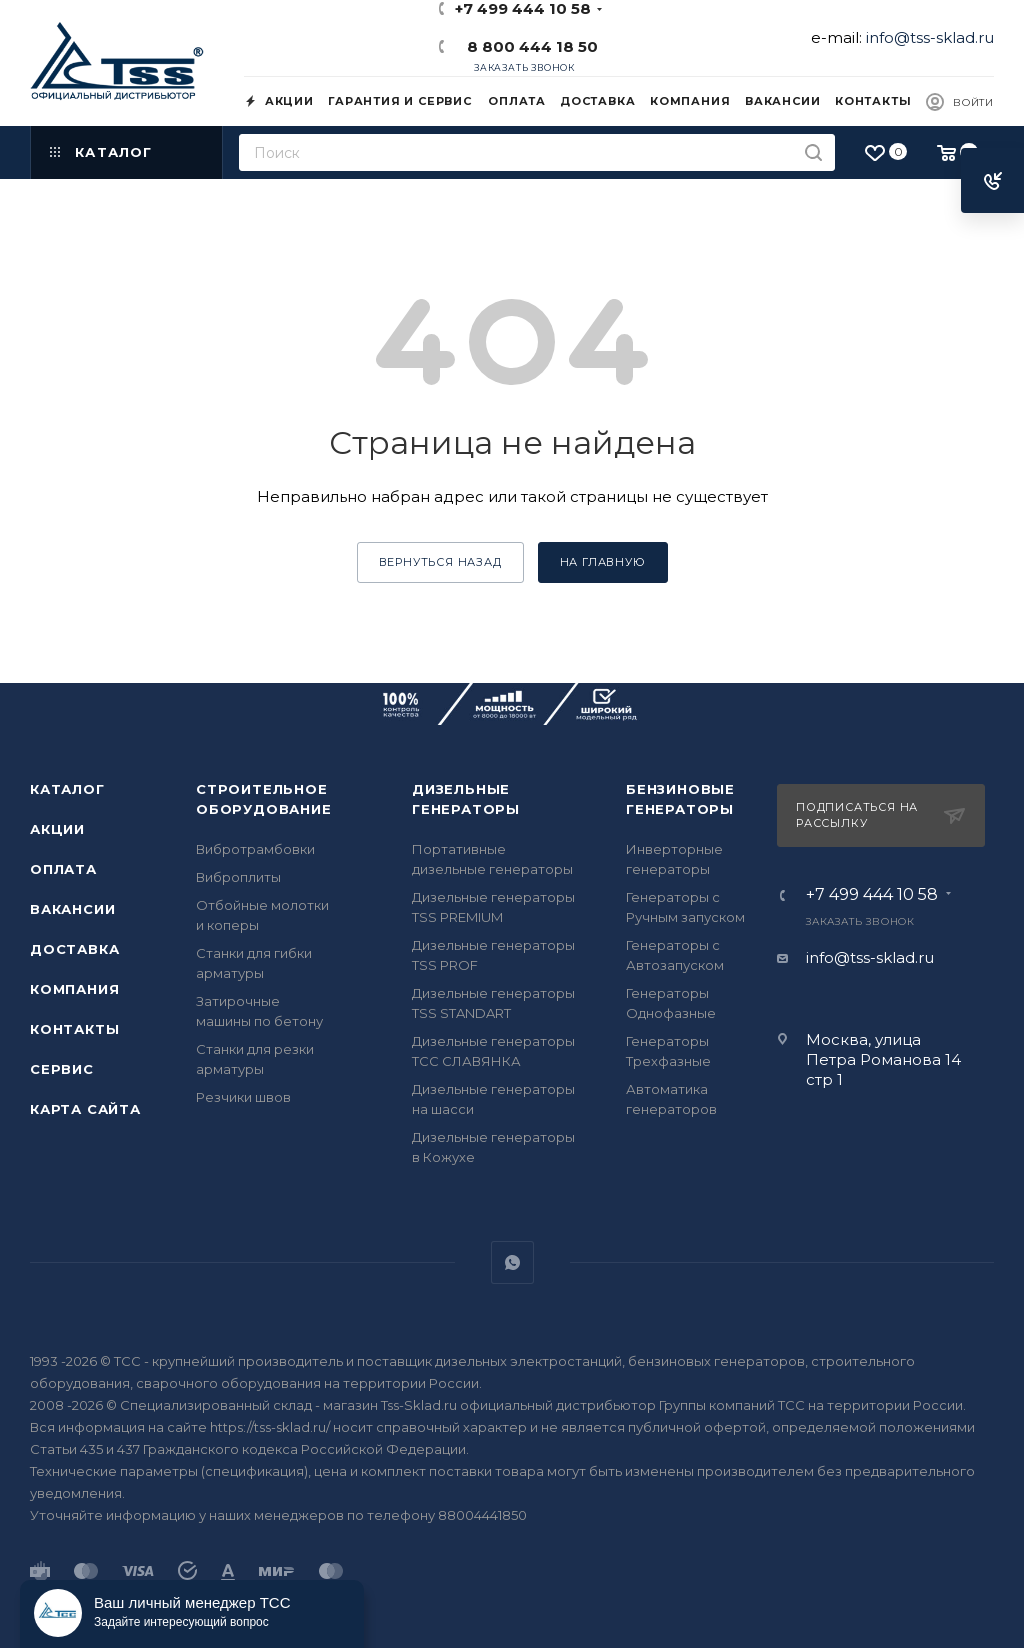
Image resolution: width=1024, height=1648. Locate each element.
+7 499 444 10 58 (872, 895)
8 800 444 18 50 (528, 46)
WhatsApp (512, 1262)
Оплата (63, 869)
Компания (74, 989)
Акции (57, 829)
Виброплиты (238, 877)
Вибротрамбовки (255, 849)
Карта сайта (85, 1109)
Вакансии (72, 909)
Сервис (62, 1069)
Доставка (74, 949)
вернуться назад (440, 562)
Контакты (74, 1029)
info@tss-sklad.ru (930, 37)
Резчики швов (243, 1097)
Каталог (67, 789)
